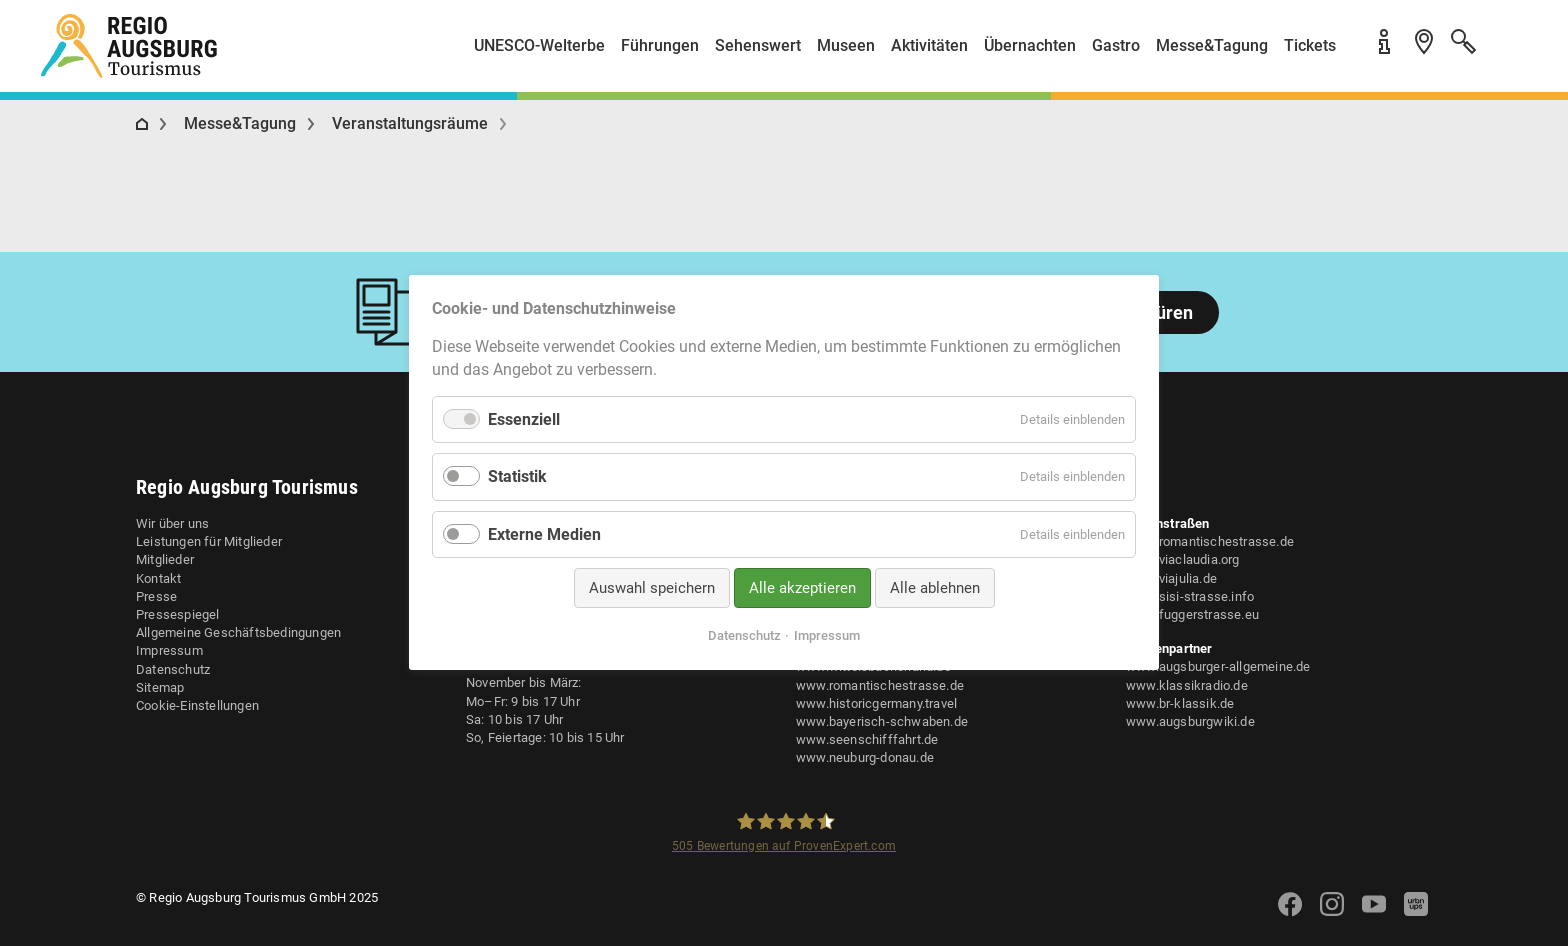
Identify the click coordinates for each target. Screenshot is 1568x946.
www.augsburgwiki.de (1190, 721)
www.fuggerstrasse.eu (1192, 614)
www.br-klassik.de (1180, 703)
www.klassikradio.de (1187, 685)
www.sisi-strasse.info (1190, 596)
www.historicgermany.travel (876, 703)
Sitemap (160, 687)
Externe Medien (544, 534)
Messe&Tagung (1212, 45)
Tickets (1310, 45)
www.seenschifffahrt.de (867, 739)
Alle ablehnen (935, 588)
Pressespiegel (178, 614)
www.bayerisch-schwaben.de (882, 721)
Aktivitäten (929, 45)
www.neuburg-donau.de (865, 757)
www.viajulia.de (1171, 578)
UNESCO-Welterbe (539, 45)
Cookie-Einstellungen (197, 705)
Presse (156, 596)
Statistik (517, 477)
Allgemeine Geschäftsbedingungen (238, 632)
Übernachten (1030, 45)
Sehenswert (758, 45)
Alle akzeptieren (802, 588)
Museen (846, 45)
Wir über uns (172, 523)
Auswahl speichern (652, 588)
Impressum (169, 650)
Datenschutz (173, 669)
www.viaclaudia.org (1183, 559)
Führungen (660, 45)
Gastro (1116, 45)
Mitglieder (165, 559)
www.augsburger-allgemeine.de (1218, 666)
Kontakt (158, 578)
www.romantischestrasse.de (880, 685)
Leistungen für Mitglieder (209, 541)
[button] (1508, 53)
